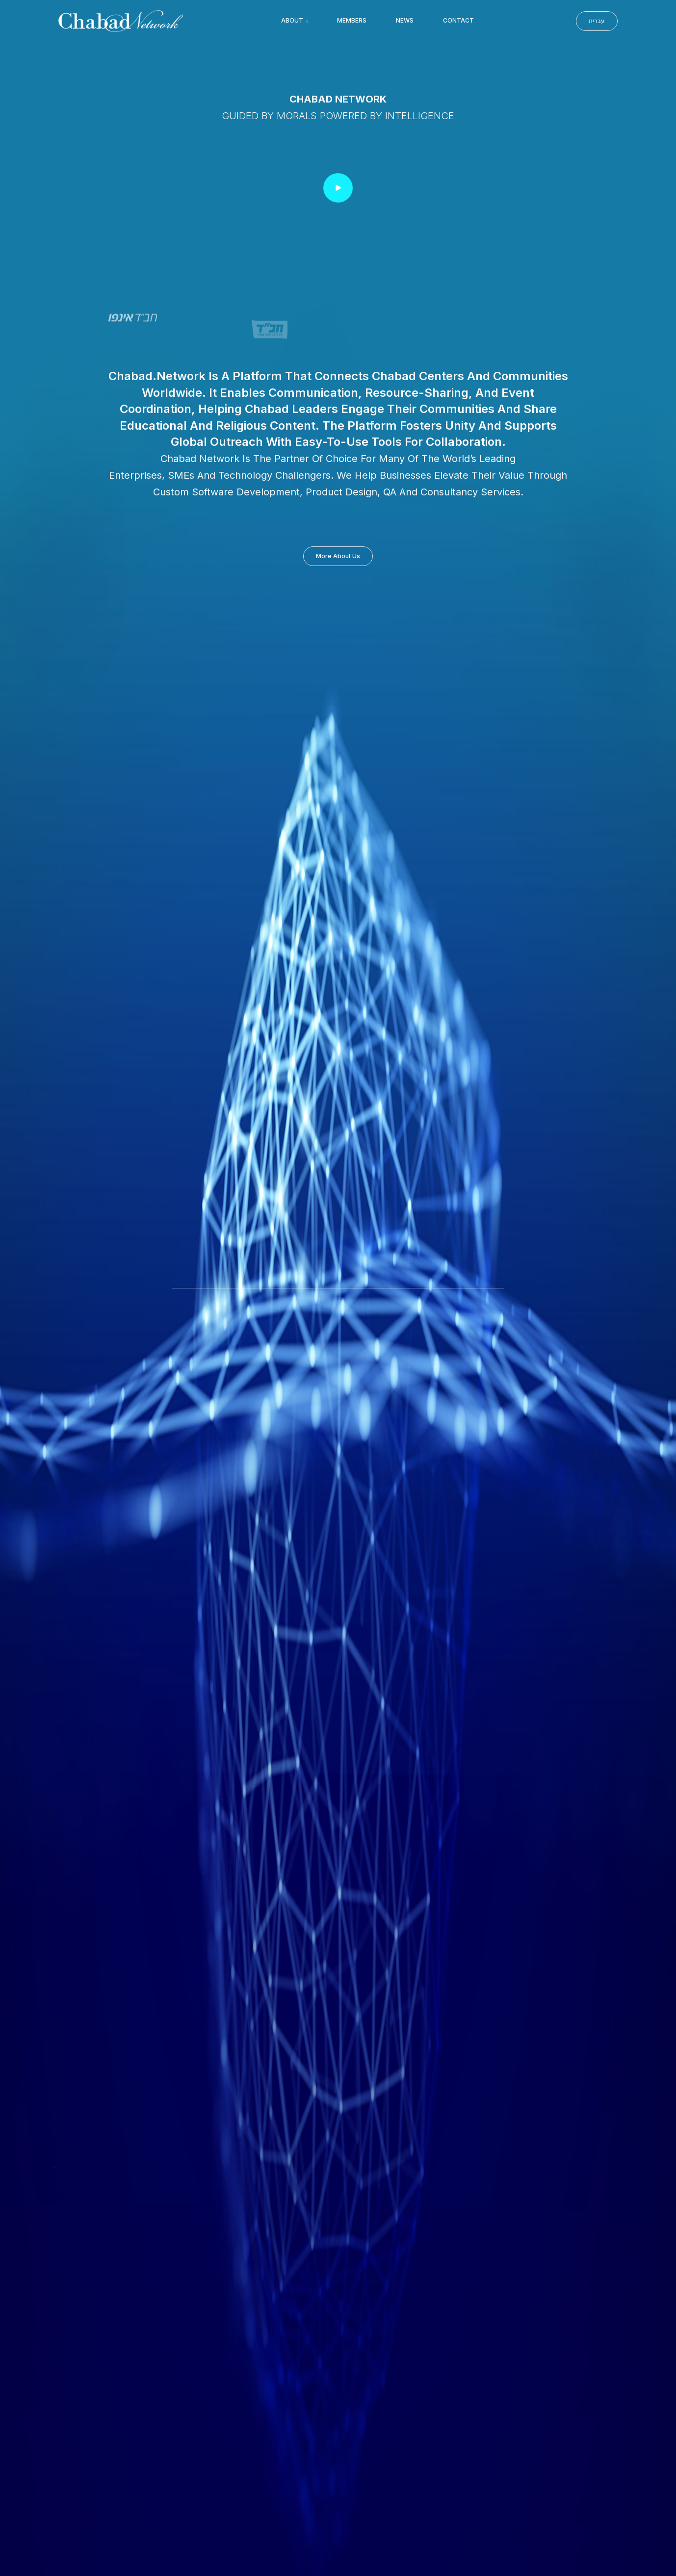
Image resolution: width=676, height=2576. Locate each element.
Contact (458, 20)
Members (351, 20)
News (405, 20)
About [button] (293, 20)
